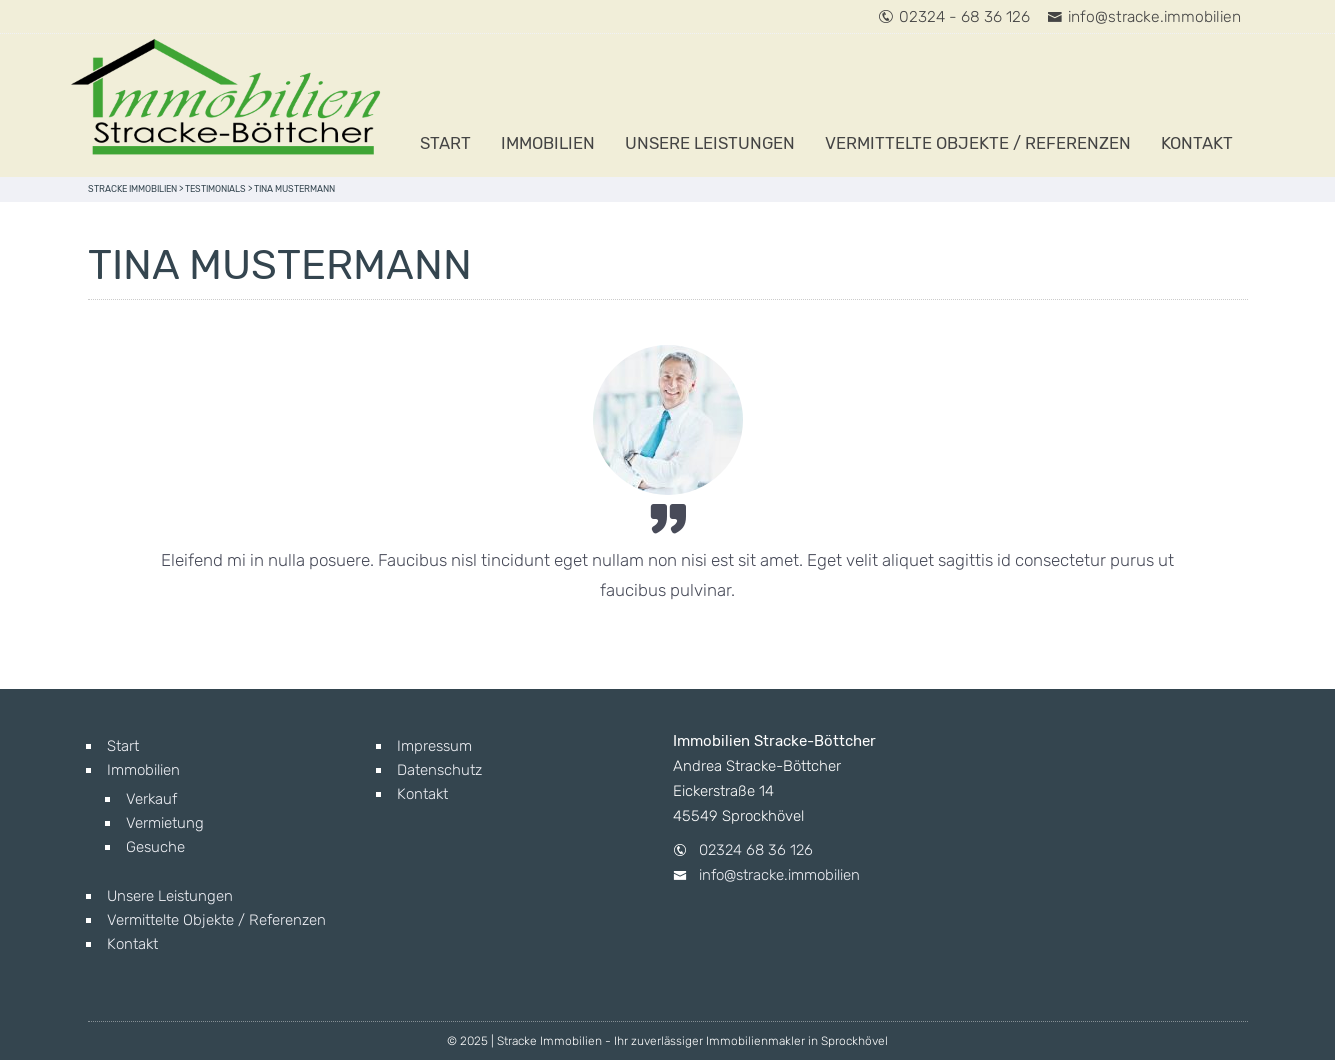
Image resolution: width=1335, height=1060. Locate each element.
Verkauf (151, 799)
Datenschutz (439, 770)
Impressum (434, 746)
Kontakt (1197, 143)
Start (445, 143)
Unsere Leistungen (710, 143)
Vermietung (165, 823)
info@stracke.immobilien (1144, 16)
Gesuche (155, 847)
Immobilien (548, 143)
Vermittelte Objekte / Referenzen (978, 143)
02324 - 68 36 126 (954, 16)
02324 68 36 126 (756, 850)
